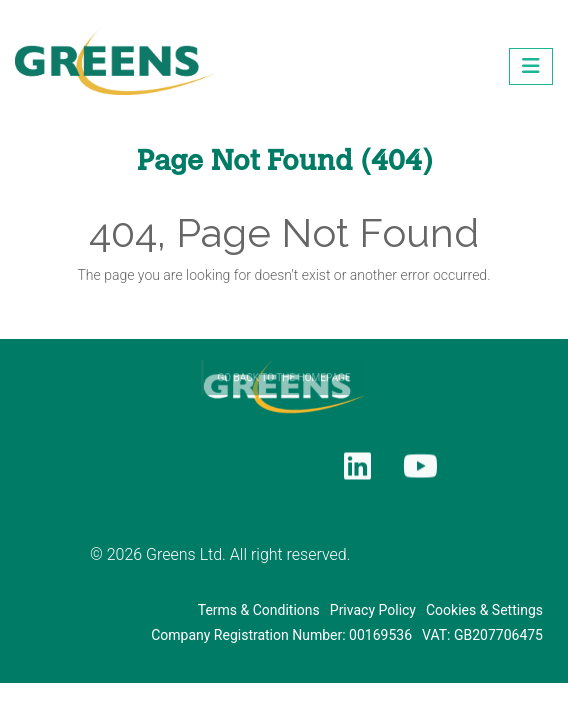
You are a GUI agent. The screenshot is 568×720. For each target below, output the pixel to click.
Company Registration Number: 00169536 (281, 635)
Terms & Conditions (259, 610)
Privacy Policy (373, 610)
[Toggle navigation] (531, 66)
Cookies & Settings (484, 610)
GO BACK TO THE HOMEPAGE (283, 396)
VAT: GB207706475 (482, 635)
